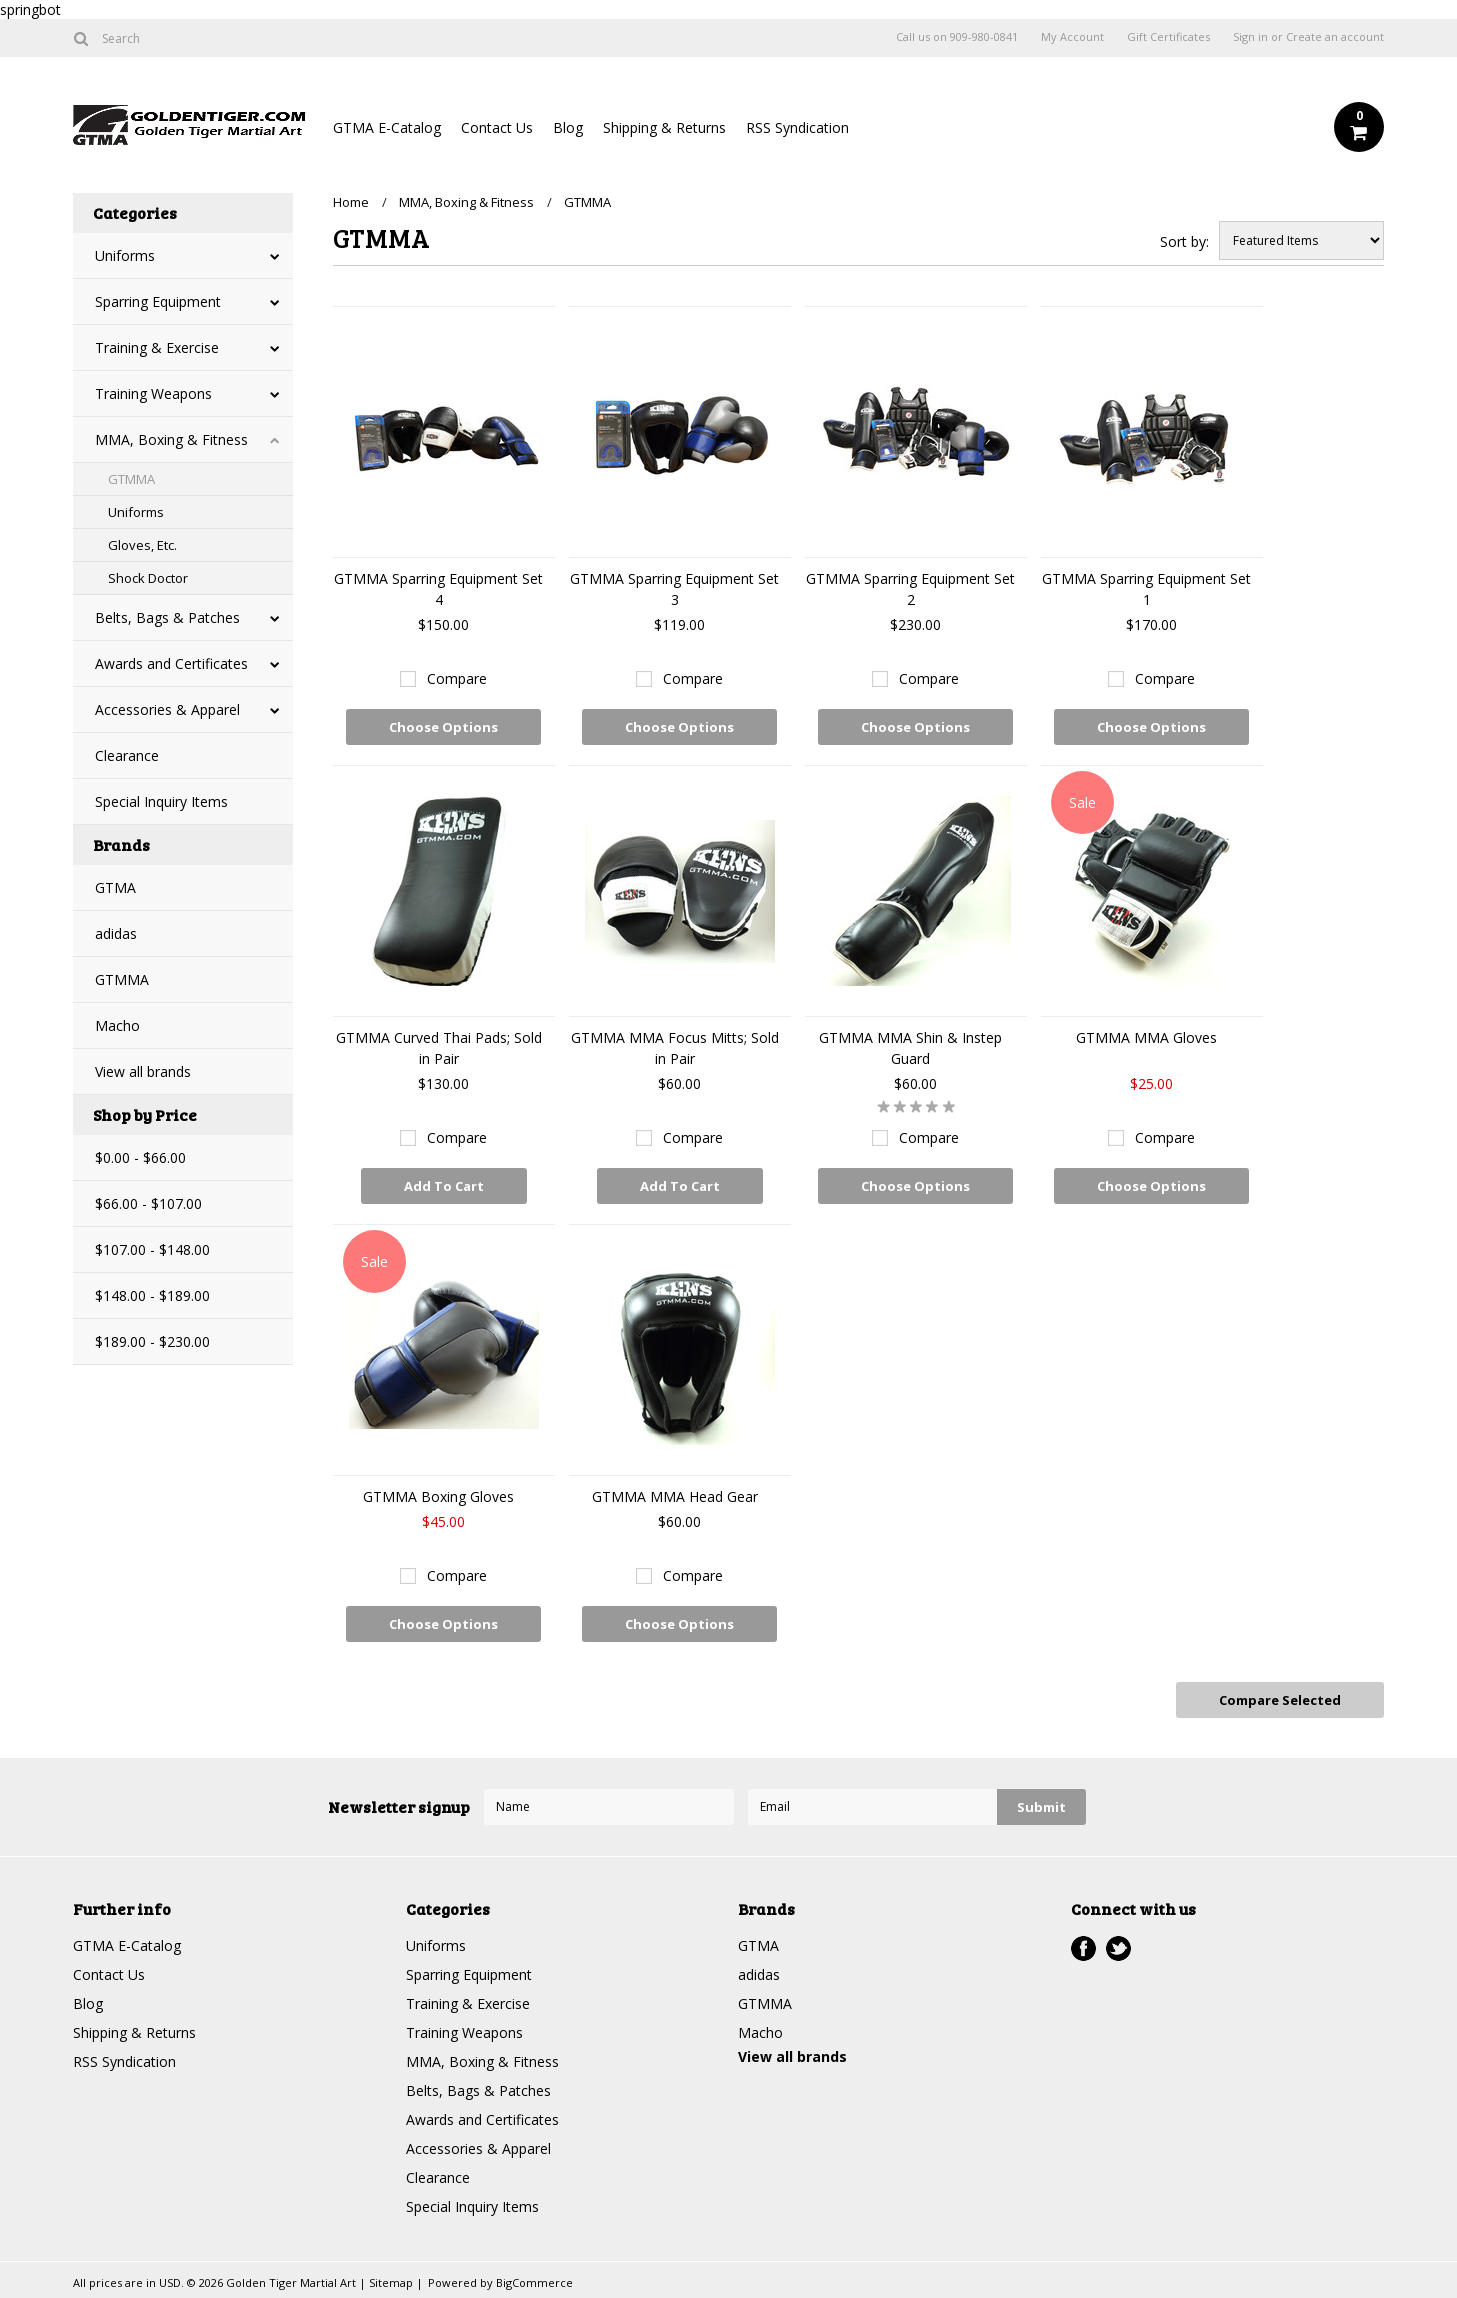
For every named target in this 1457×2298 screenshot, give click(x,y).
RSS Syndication (797, 127)
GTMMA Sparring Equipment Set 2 (910, 589)
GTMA (115, 887)
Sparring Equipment (158, 301)
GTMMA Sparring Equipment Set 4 (438, 589)
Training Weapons (153, 393)
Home (351, 202)
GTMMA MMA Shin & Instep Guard (910, 1048)
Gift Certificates (1168, 37)
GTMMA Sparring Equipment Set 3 (674, 589)
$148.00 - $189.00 (152, 1295)
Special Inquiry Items (161, 801)
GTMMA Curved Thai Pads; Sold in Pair (439, 1048)
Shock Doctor (148, 578)
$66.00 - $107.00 (148, 1203)
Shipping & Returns (664, 127)
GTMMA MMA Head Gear (675, 1496)
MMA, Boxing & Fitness (171, 439)
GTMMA (131, 479)
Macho (117, 1025)
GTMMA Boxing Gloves (438, 1496)
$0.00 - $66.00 (140, 1157)
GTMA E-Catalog (387, 127)
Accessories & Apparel (167, 709)
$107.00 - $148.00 (152, 1249)
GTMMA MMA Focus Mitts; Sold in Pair (675, 1048)
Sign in (1250, 37)
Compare (457, 678)
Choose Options (443, 727)
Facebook (1083, 1948)
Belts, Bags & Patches (167, 617)
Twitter (1118, 1948)
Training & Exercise (157, 347)
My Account (1072, 37)
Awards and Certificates (171, 663)
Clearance (127, 755)
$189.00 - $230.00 (152, 1341)
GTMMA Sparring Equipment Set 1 (1146, 589)
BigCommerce (534, 2282)
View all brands (143, 1071)
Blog (568, 127)
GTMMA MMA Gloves (1146, 1037)
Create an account (1335, 37)
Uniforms (125, 255)
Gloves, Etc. (142, 545)
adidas (116, 933)
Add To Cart (444, 1186)
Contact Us (497, 127)
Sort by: (1184, 241)
